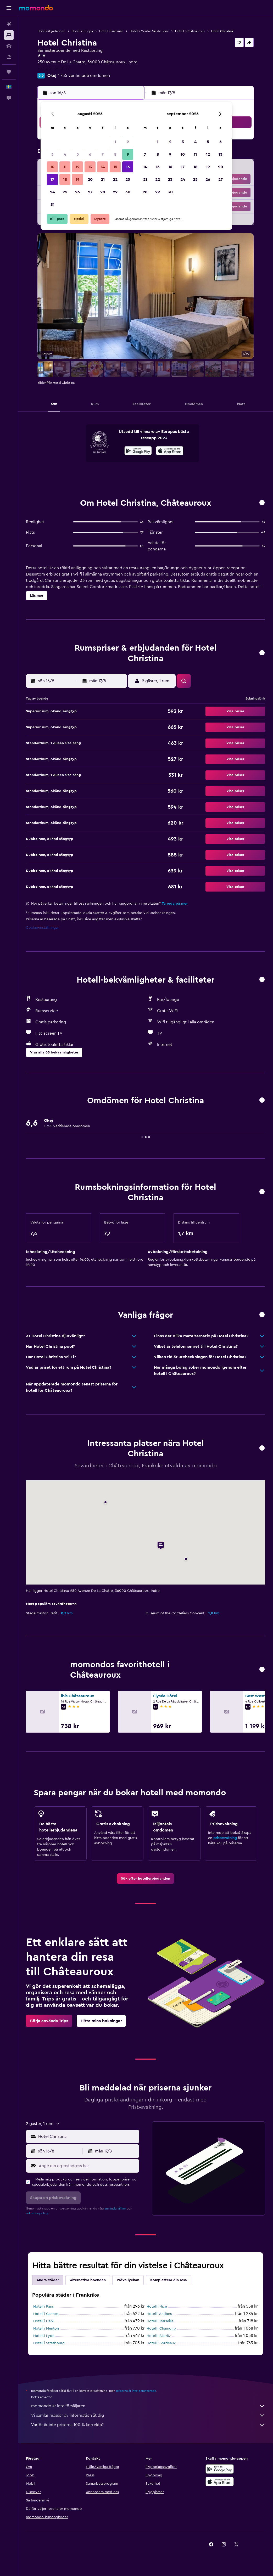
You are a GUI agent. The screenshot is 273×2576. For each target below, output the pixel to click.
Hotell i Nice (157, 2306)
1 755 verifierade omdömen (84, 76)
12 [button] (78, 167)
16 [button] (128, 167)
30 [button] (127, 192)
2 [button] (128, 142)
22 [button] (115, 179)
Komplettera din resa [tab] (168, 2280)
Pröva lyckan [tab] (128, 2280)
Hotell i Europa (82, 31)
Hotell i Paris (43, 2306)
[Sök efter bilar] (9, 46)
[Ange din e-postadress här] (87, 2165)
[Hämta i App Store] (169, 451)
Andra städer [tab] (48, 2280)
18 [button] (65, 179)
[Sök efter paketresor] (9, 57)
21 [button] (103, 179)
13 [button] (90, 167)
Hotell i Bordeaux (161, 2343)
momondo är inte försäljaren (148, 2406)
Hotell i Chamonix (161, 2328)
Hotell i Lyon (43, 2336)
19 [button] (78, 179)
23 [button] (127, 179)
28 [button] (102, 192)
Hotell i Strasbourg (49, 2343)
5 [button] (77, 154)
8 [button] (115, 154)
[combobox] (87, 2136)
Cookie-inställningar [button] (42, 927)
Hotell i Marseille (160, 2321)
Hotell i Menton (46, 2328)
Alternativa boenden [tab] (88, 2280)
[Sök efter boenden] (9, 35)
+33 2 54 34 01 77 (53, 68)
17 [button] (52, 179)
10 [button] (52, 167)
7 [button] (103, 154)
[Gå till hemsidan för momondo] (36, 7)
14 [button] (103, 167)
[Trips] (9, 72)
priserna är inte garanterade (136, 2390)
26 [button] (77, 192)
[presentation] (169, 451)
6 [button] (90, 154)
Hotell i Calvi (43, 2321)
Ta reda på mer (175, 903)
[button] (9, 8)
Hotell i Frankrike (111, 31)
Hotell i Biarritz (159, 2336)
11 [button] (64, 167)
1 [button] (115, 142)
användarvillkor (115, 2208)
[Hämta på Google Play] (138, 451)
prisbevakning (225, 1838)
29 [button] (115, 192)
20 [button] (90, 179)
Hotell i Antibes (159, 2314)
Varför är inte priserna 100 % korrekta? (148, 2425)
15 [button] (115, 167)
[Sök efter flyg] (9, 24)
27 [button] (90, 192)
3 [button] (52, 154)
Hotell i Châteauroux (190, 31)
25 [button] (65, 192)
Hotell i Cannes (45, 2314)
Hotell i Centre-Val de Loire (149, 31)
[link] (145, 1878)
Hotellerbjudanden (51, 31)
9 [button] (128, 154)
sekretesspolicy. (37, 2213)
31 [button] (52, 204)
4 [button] (65, 154)
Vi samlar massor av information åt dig (148, 2415)
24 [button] (52, 192)
